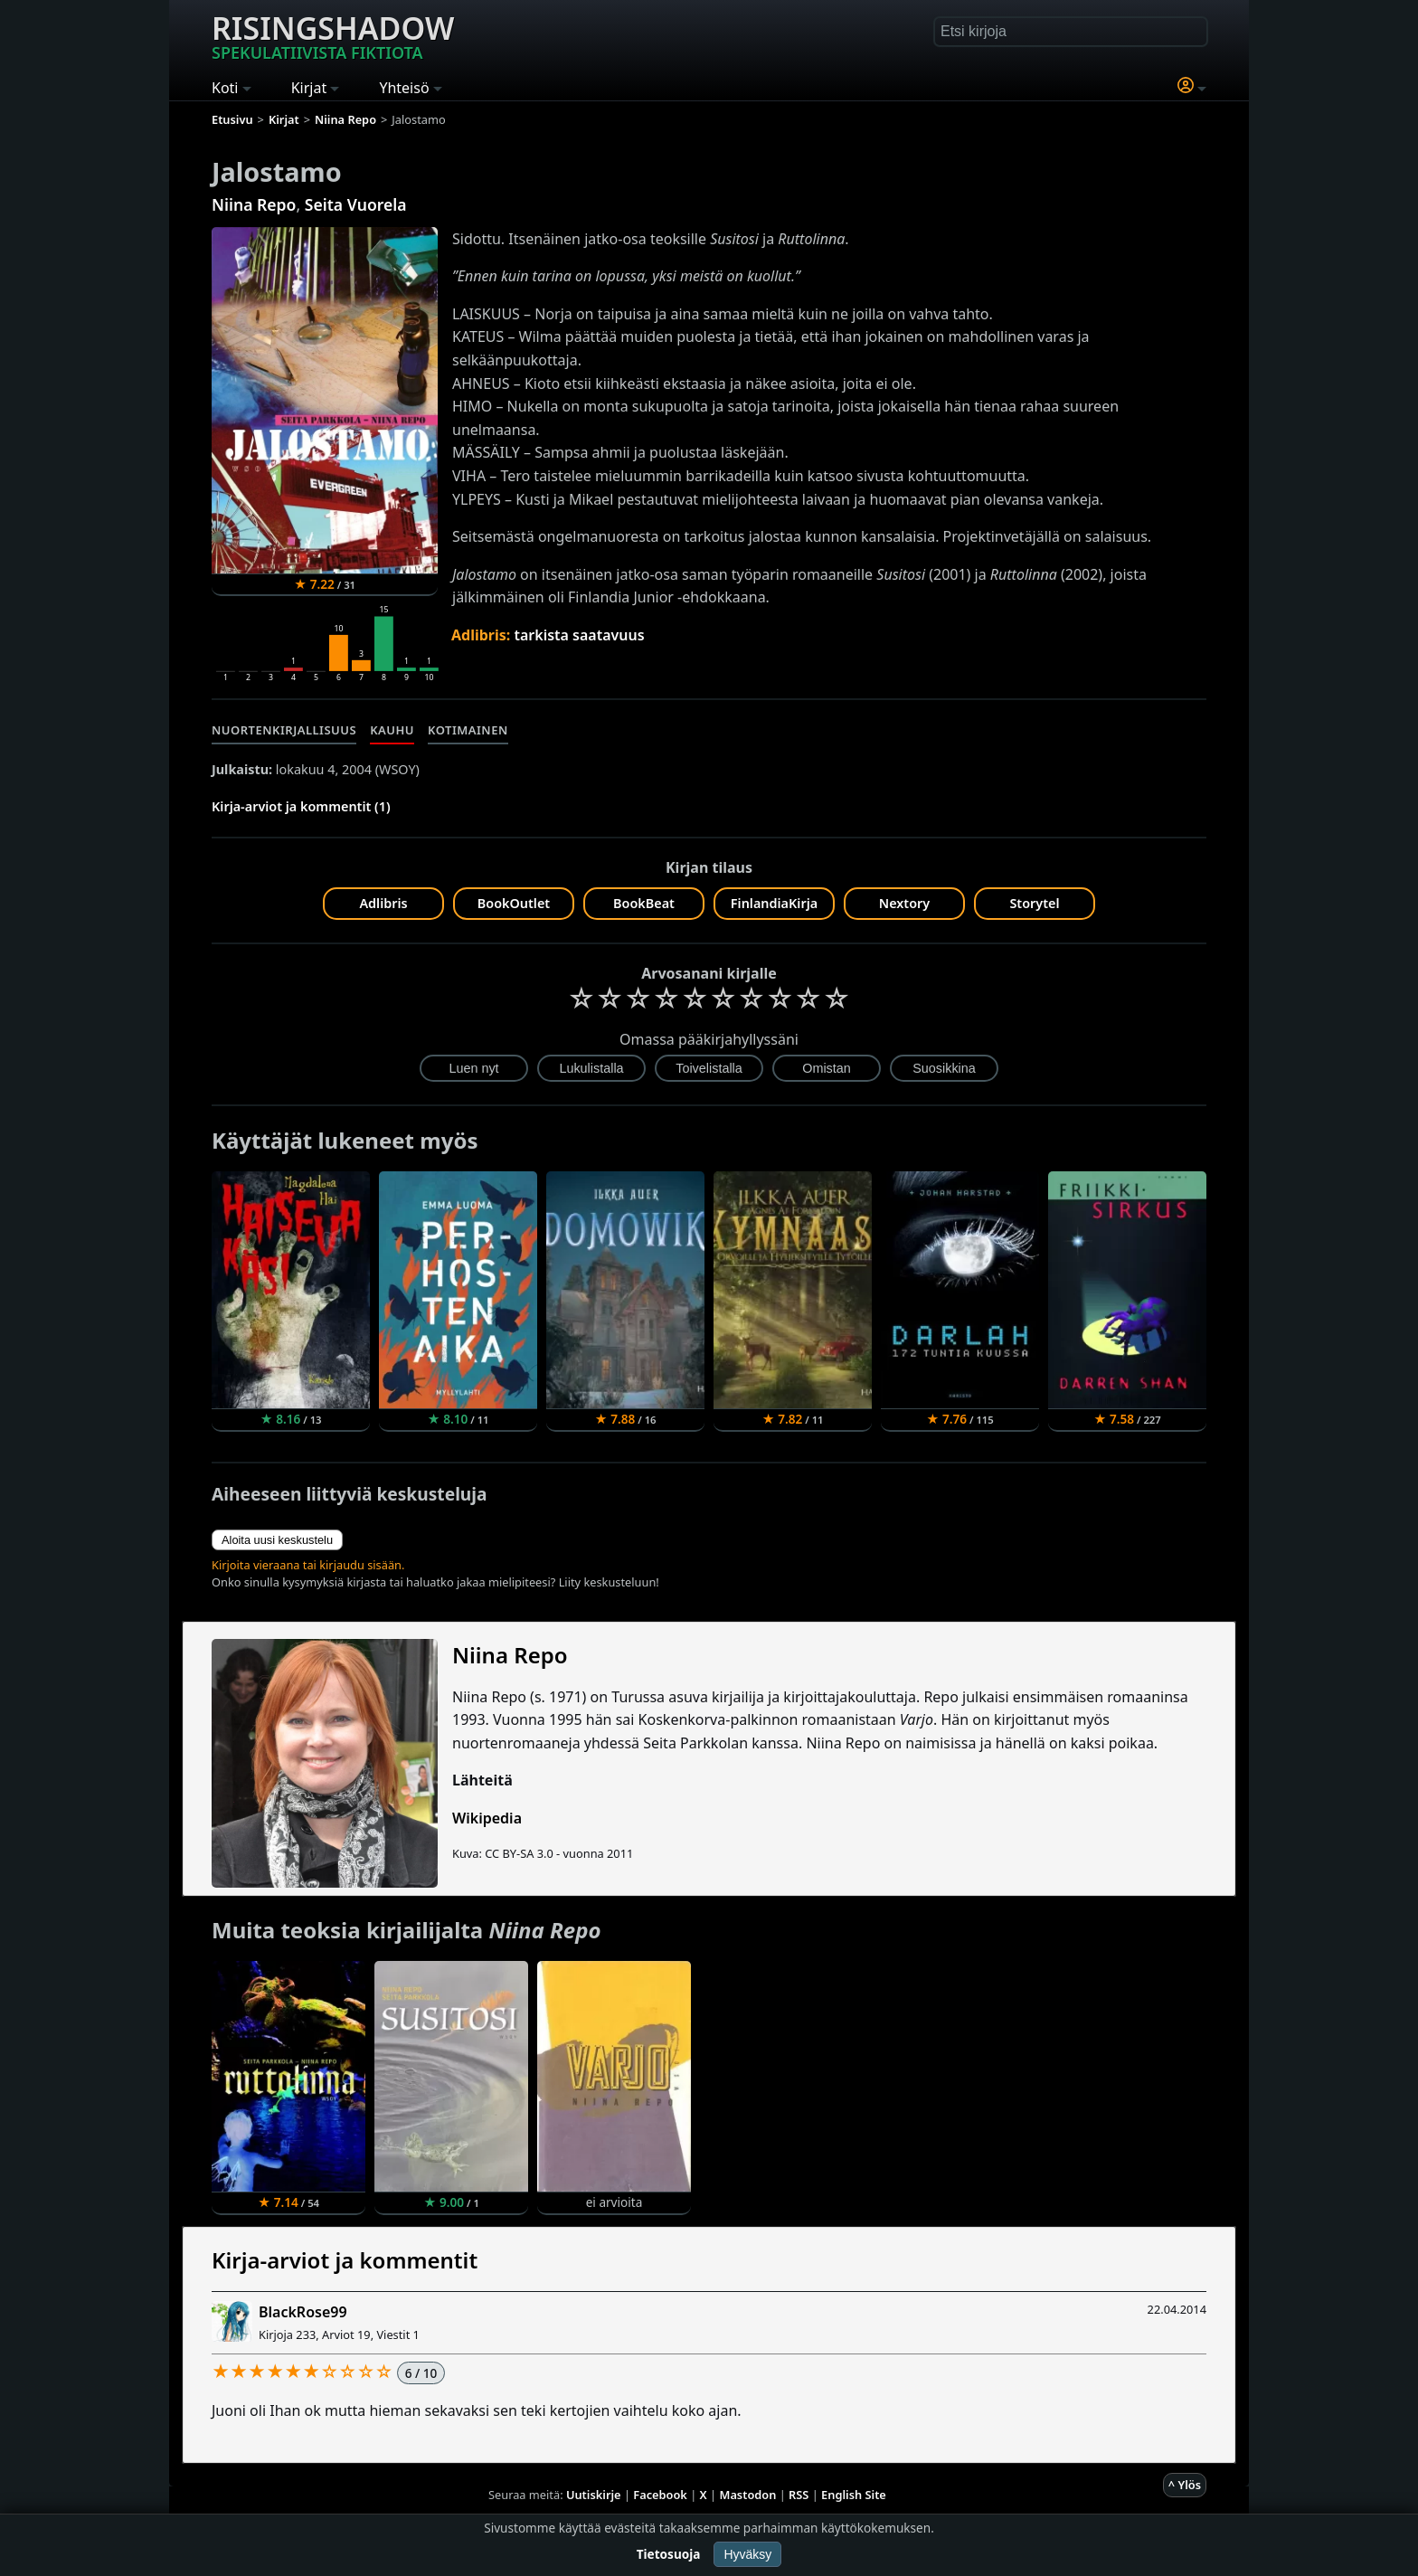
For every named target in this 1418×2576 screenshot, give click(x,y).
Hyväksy (747, 2554)
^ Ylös (1184, 2485)
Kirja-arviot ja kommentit (344, 2260)
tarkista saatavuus (579, 635)
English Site (853, 2494)
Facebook (660, 2494)
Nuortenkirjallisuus (284, 730)
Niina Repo (254, 204)
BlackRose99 (303, 2312)
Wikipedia (487, 1818)
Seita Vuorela (356, 204)
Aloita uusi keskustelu (277, 1540)
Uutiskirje (593, 2494)
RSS (798, 2494)
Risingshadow (333, 35)
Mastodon (748, 2494)
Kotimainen (468, 730)
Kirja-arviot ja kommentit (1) (301, 806)
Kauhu (392, 730)
